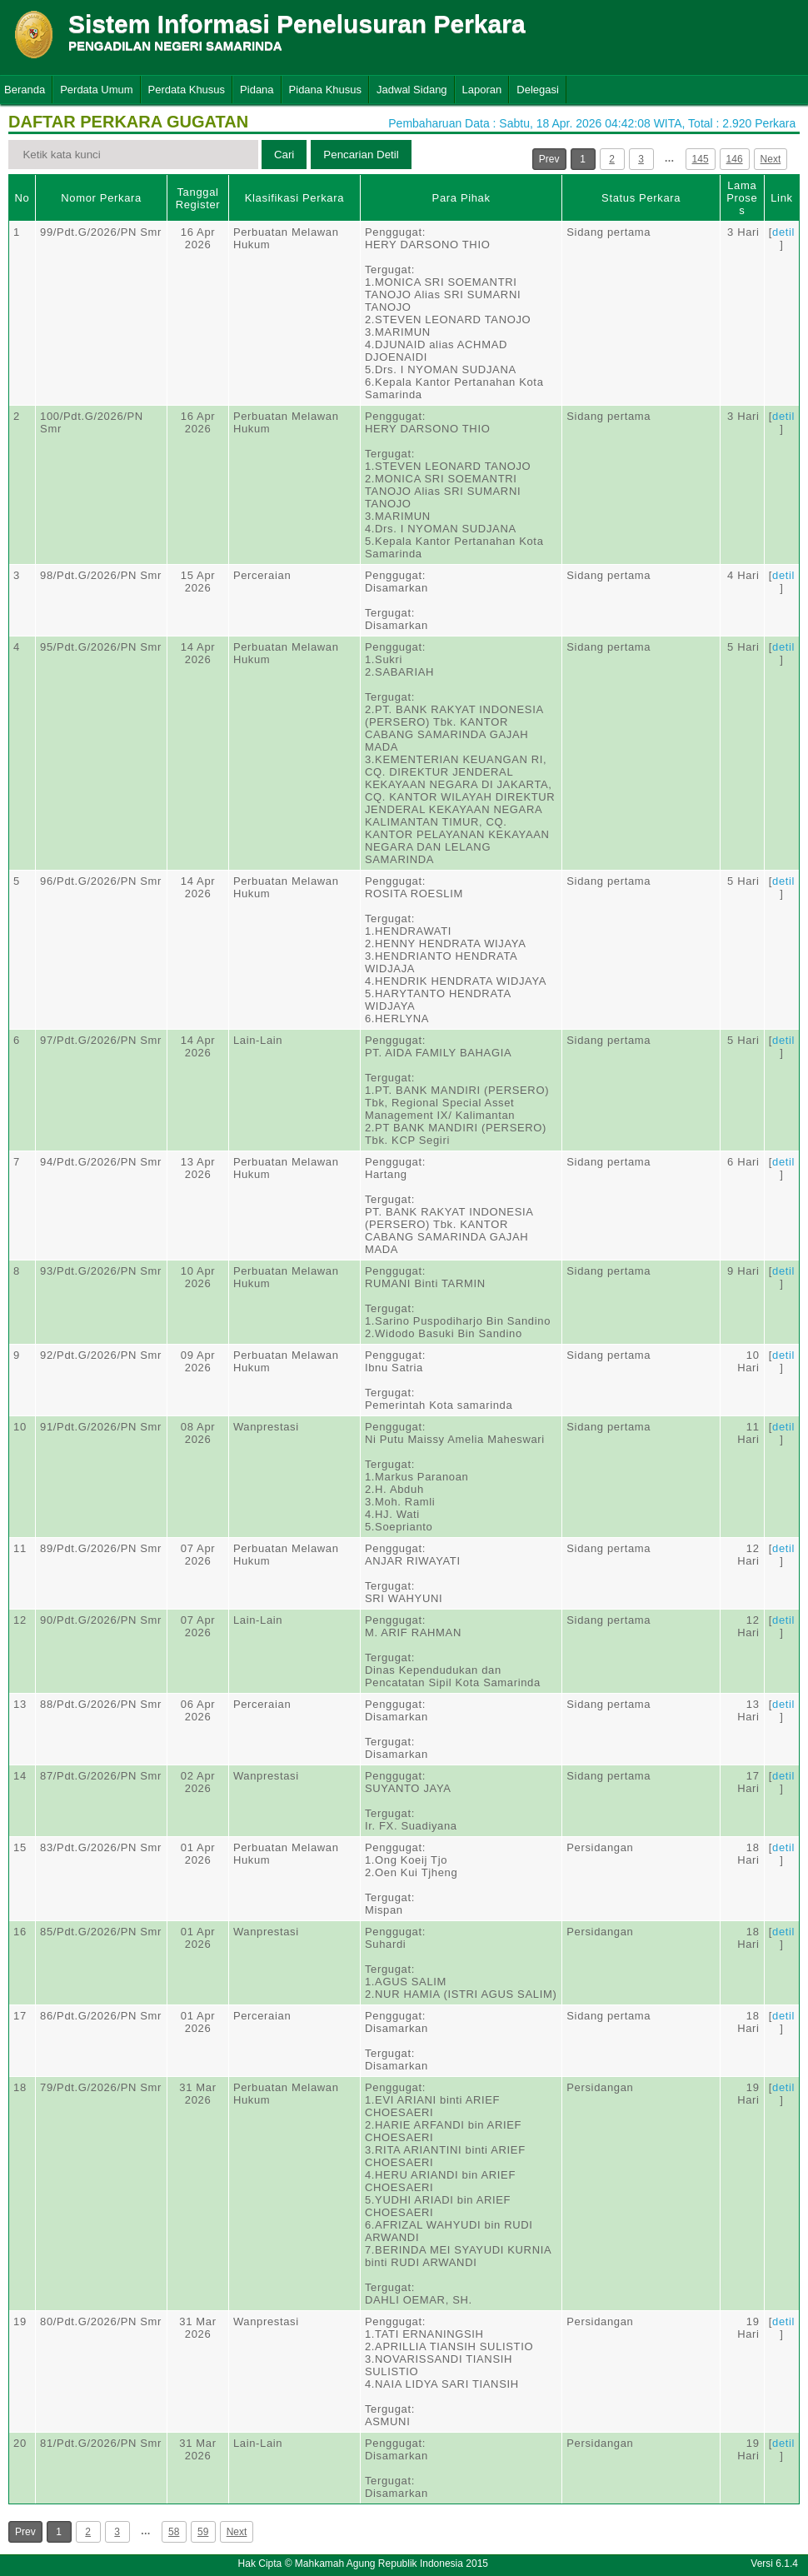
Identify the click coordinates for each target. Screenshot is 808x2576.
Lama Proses (741, 198)
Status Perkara (641, 198)
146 (734, 159)
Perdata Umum (96, 89)
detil (783, 232)
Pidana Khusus (325, 89)
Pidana (256, 89)
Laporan (482, 89)
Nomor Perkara (101, 198)
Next (771, 159)
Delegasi (537, 89)
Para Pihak (461, 198)
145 (700, 159)
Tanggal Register (198, 198)
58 (173, 2532)
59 (202, 2532)
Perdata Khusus (187, 89)
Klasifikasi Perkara (294, 198)
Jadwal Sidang (412, 89)
